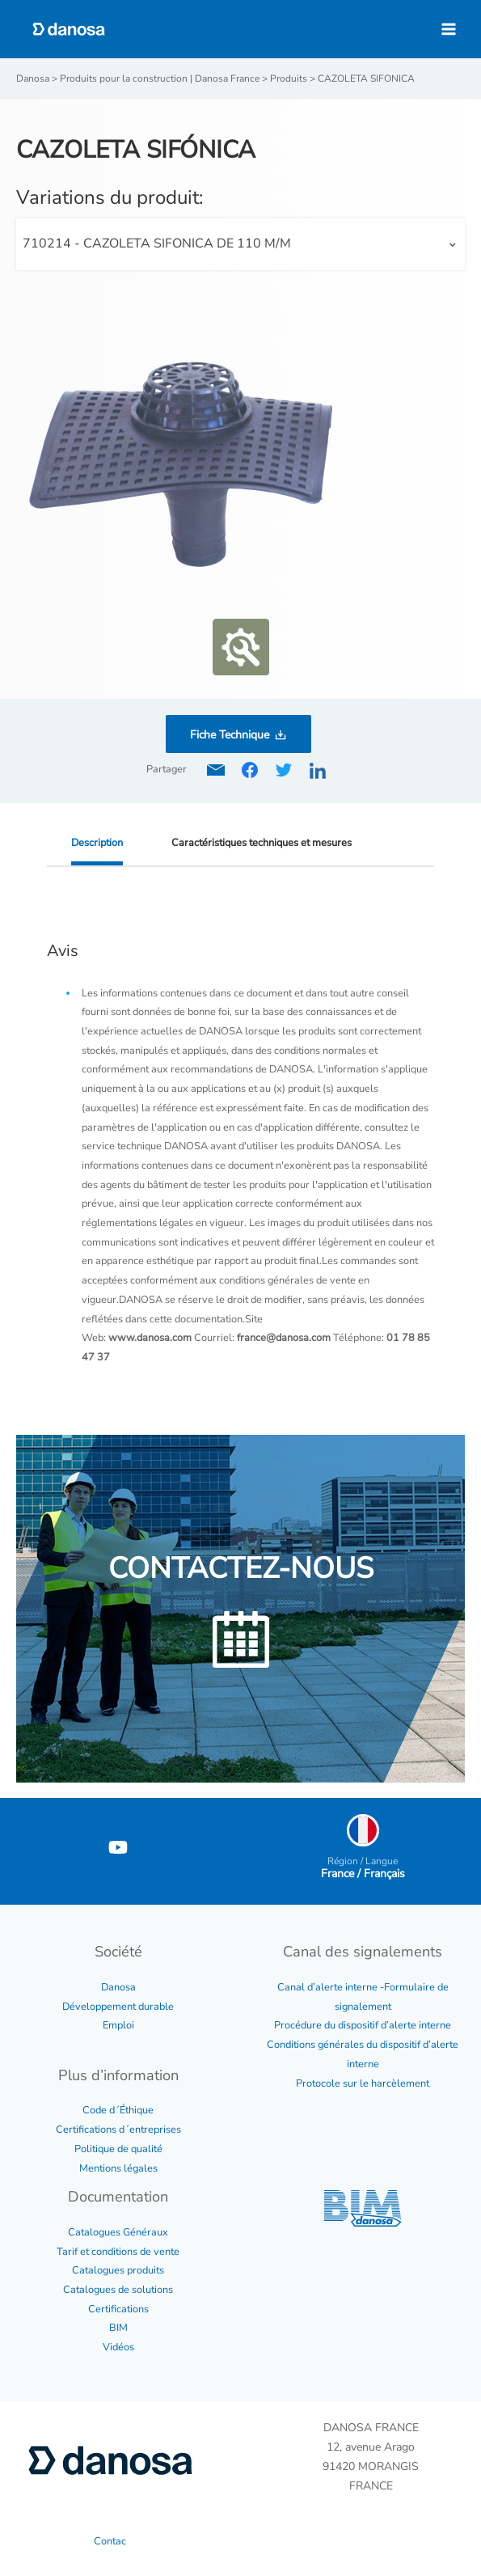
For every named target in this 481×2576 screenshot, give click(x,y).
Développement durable (118, 2006)
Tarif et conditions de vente (118, 2251)
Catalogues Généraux (118, 2232)
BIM (118, 2327)
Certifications (118, 2309)
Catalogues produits (118, 2270)
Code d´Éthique (118, 2110)
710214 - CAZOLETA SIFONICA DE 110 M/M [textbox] (157, 243)
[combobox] (240, 244)
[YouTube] (118, 1847)
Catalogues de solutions (118, 2289)
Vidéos (118, 2347)
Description (97, 842)
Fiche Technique (229, 734)
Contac (110, 2541)
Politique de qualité (118, 2149)
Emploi (118, 2025)
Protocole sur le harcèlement (362, 2083)
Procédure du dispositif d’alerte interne (362, 2025)
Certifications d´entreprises (118, 2129)
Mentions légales (118, 2168)
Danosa (118, 1987)
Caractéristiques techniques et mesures (261, 842)
